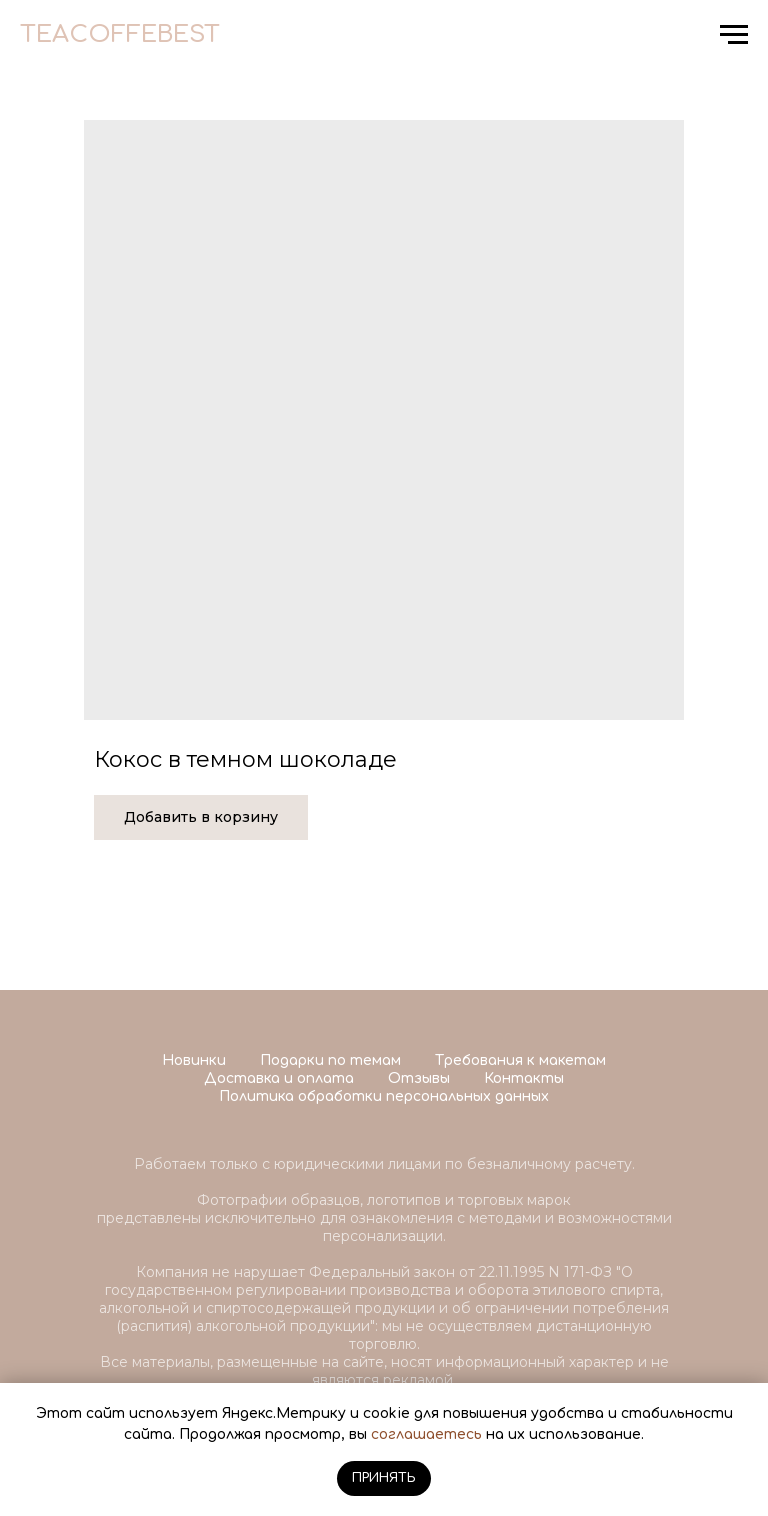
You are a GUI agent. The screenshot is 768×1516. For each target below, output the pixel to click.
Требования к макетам (520, 1060)
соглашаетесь (426, 1434)
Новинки (194, 1060)
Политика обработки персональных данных (384, 1096)
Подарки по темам (330, 1060)
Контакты (524, 1078)
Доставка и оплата (279, 1078)
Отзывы (419, 1078)
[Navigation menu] (734, 35)
